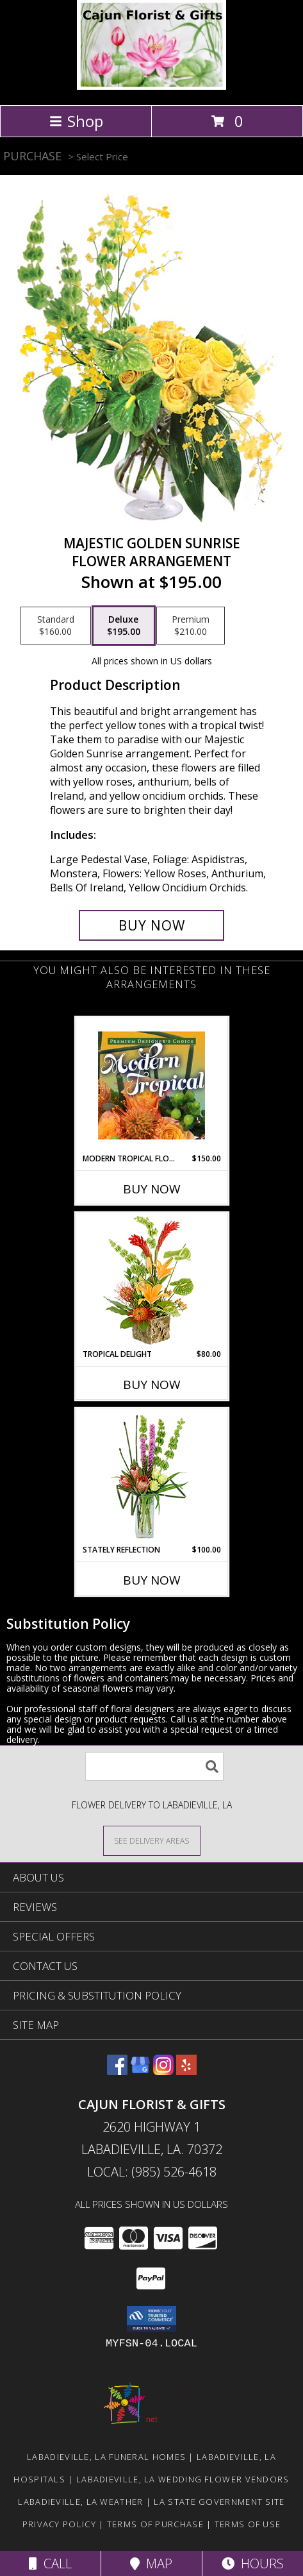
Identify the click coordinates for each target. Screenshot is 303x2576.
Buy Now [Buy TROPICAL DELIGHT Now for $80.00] (152, 1384)
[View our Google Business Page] (140, 2071)
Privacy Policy (59, 2524)
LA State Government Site (219, 2501)
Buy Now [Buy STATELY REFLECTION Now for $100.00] (152, 1580)
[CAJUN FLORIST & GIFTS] (151, 86)
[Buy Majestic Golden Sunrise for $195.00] (151, 925)
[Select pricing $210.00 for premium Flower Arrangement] (190, 625)
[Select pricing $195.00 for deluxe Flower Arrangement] (124, 625)
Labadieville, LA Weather (80, 2501)
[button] (151, 2319)
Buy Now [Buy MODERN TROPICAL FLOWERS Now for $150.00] (152, 1189)
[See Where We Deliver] (152, 1840)
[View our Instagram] (163, 2071)
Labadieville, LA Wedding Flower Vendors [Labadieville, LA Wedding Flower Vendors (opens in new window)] (183, 2479)
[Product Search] (154, 1766)
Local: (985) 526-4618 (152, 2171)
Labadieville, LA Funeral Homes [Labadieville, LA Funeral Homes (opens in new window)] (106, 2456)
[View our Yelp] (186, 2071)
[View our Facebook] (117, 2071)
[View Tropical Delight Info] (151, 1281)
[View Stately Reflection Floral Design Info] (151, 1476)
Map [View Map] (151, 2563)
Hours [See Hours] (253, 2563)
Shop (76, 120)
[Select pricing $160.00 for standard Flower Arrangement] (55, 625)
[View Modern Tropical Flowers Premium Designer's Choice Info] (151, 1085)
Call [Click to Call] (50, 2563)
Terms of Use (248, 2524)
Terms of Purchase (155, 2524)
